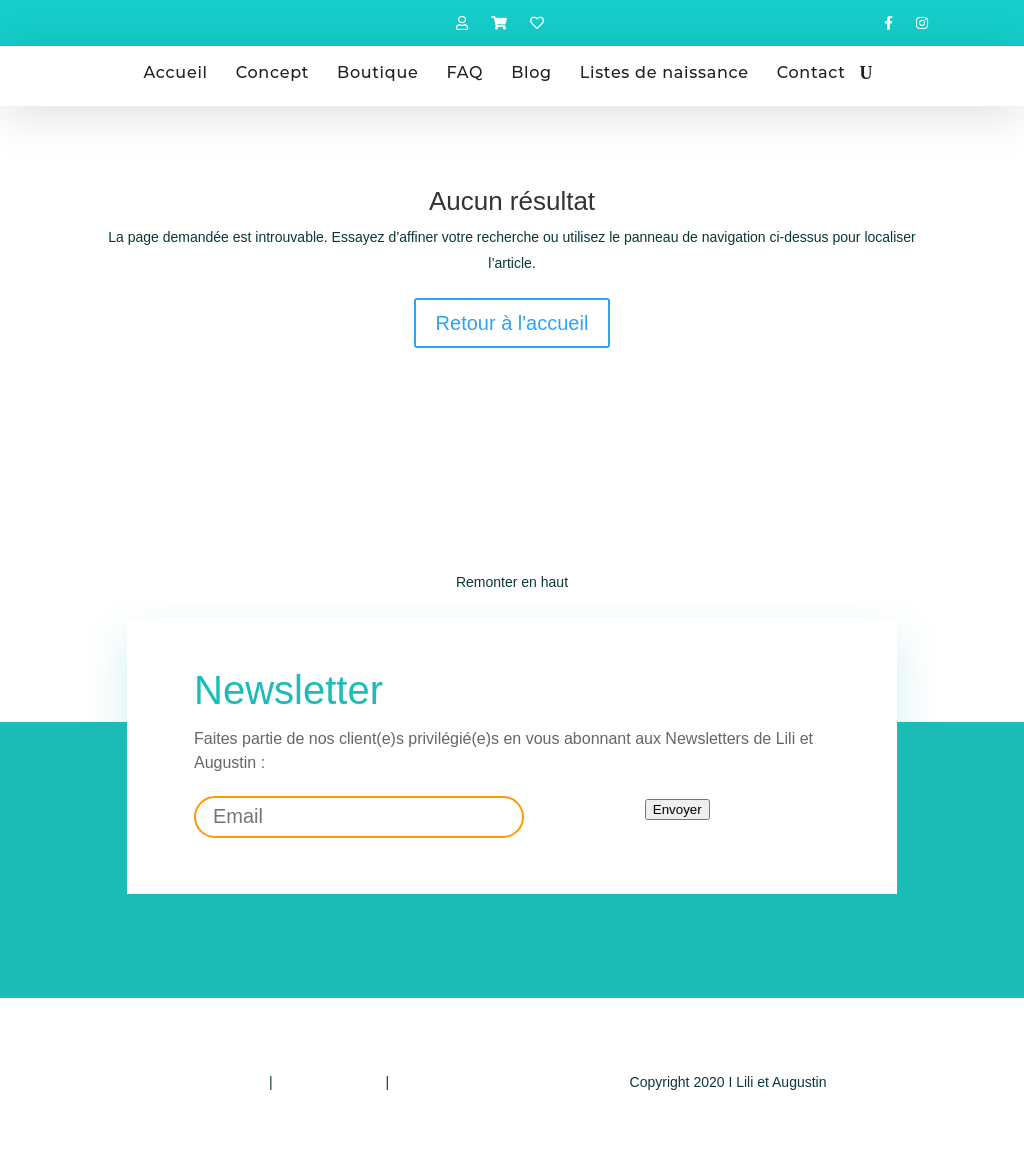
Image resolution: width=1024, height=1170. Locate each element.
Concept (272, 72)
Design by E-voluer (728, 1122)
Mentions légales (329, 1082)
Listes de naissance (664, 72)
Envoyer (677, 809)
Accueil (176, 72)
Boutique (377, 72)
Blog (531, 72)
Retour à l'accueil (512, 323)
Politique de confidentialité (183, 1082)
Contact (811, 72)
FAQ (464, 72)
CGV (408, 1082)
